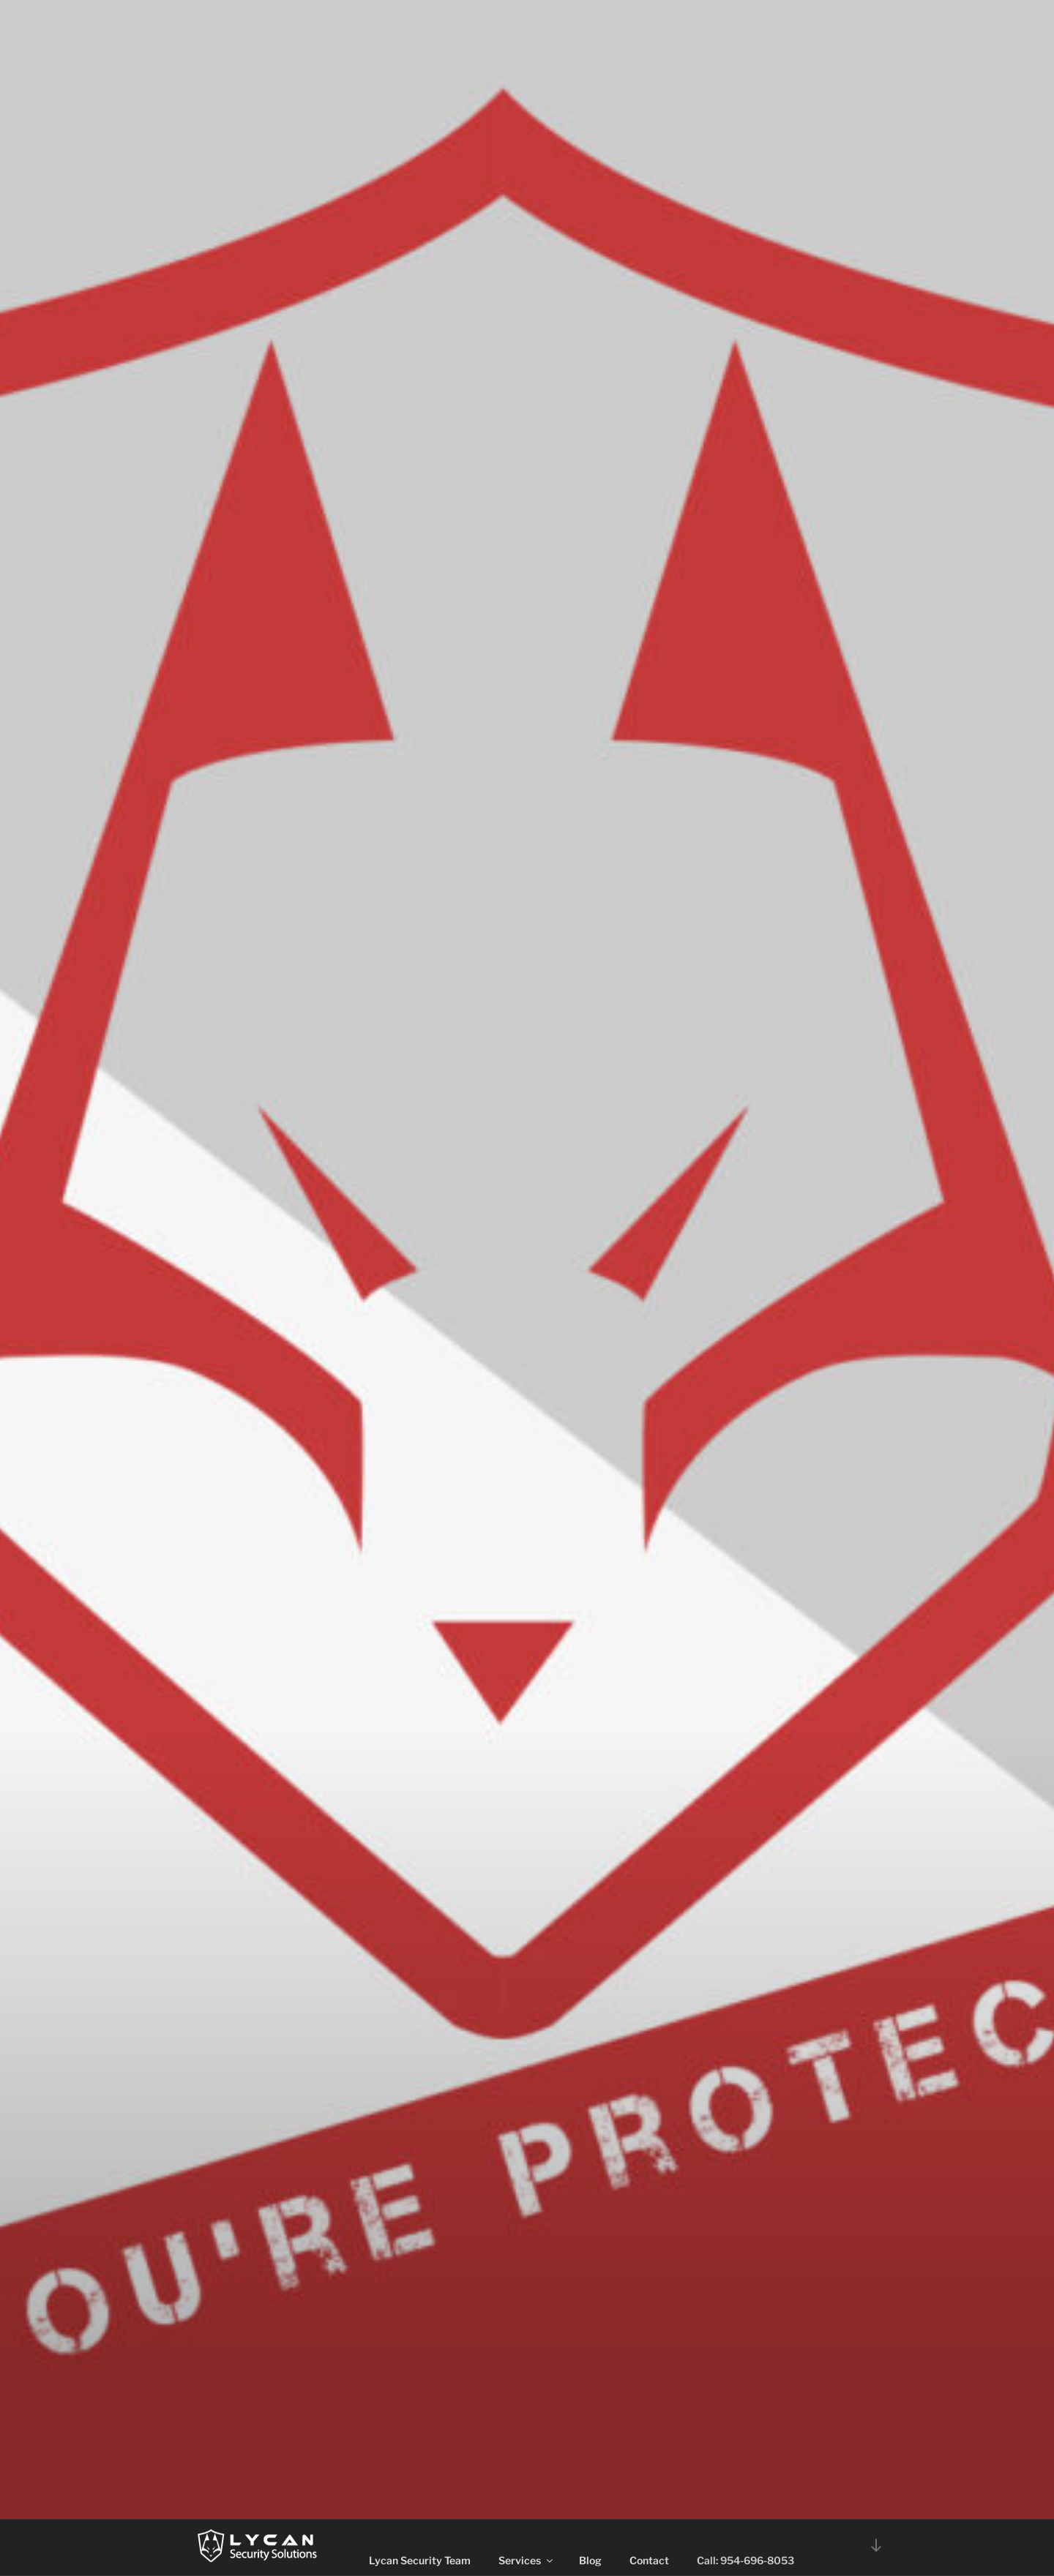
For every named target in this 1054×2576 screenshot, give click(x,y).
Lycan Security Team (420, 2560)
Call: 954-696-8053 (745, 2560)
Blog (590, 2560)
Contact (649, 2560)
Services (526, 2560)
